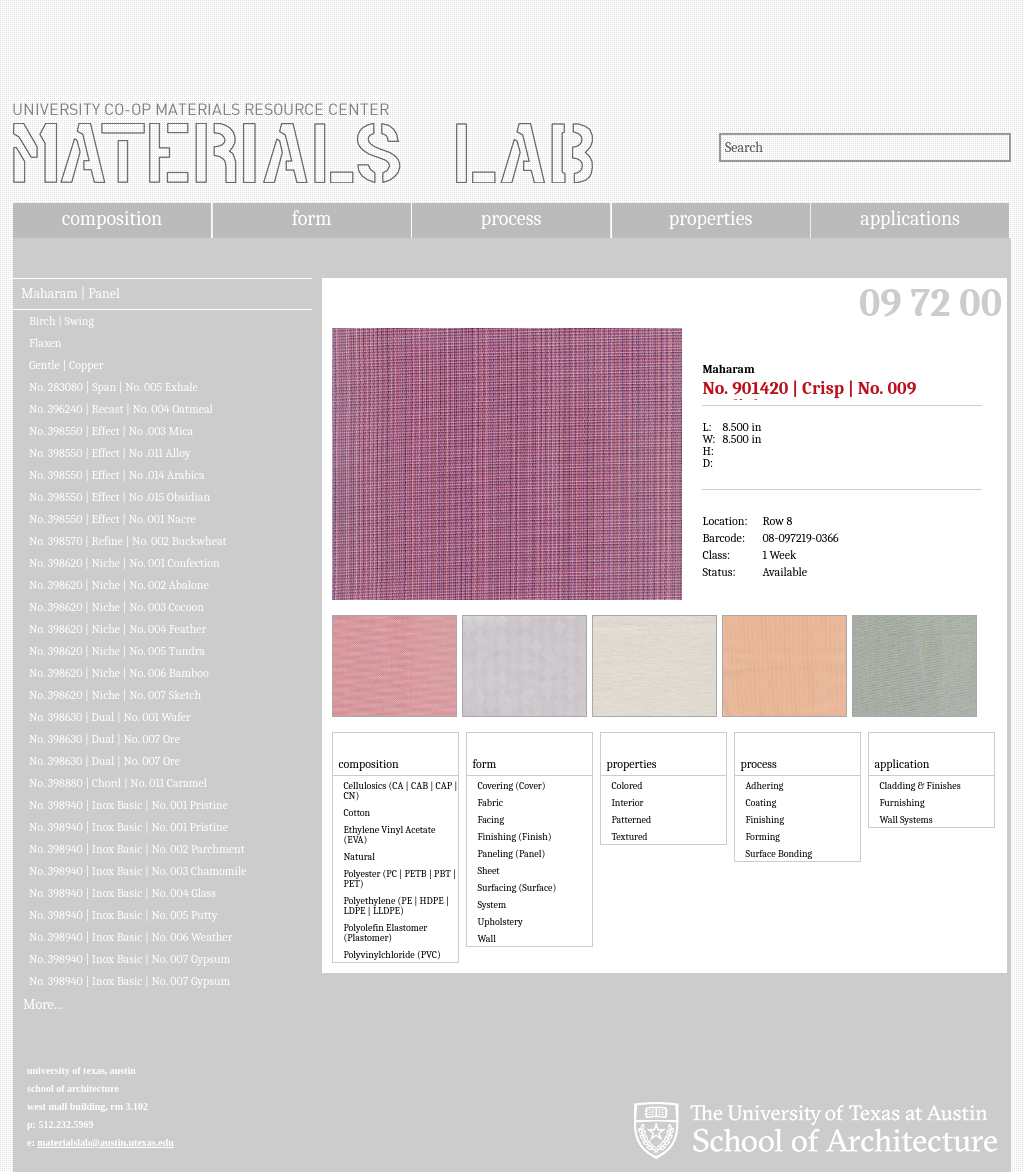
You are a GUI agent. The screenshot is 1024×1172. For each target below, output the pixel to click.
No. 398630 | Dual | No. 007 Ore (104, 739)
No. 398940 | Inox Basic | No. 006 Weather (130, 937)
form (312, 218)
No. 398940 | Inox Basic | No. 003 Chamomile (137, 871)
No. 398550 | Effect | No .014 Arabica (117, 475)
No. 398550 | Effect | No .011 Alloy (110, 453)
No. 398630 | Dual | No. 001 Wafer (110, 717)
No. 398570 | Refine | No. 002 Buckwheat (128, 541)
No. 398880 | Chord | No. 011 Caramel (118, 783)
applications (910, 218)
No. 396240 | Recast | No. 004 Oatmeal (121, 409)
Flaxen (45, 343)
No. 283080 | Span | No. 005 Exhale (113, 387)
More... (42, 1005)
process (511, 218)
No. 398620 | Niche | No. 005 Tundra (117, 651)
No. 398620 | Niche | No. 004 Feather (117, 629)
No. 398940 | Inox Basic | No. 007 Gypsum (129, 959)
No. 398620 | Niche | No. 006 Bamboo (119, 673)
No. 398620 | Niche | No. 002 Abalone (119, 585)
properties (710, 218)
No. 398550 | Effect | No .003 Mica (111, 431)
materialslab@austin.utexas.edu (105, 1142)
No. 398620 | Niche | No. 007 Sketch (115, 695)
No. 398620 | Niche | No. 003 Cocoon (116, 607)
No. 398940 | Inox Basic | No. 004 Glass (122, 893)
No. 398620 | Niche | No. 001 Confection (124, 563)
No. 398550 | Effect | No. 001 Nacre (112, 519)
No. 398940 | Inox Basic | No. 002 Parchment (137, 849)
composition (112, 218)
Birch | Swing (61, 321)
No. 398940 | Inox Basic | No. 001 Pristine (128, 805)
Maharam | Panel (70, 294)
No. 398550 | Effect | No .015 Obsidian (119, 497)
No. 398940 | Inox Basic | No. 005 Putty (123, 915)
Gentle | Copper (66, 365)
